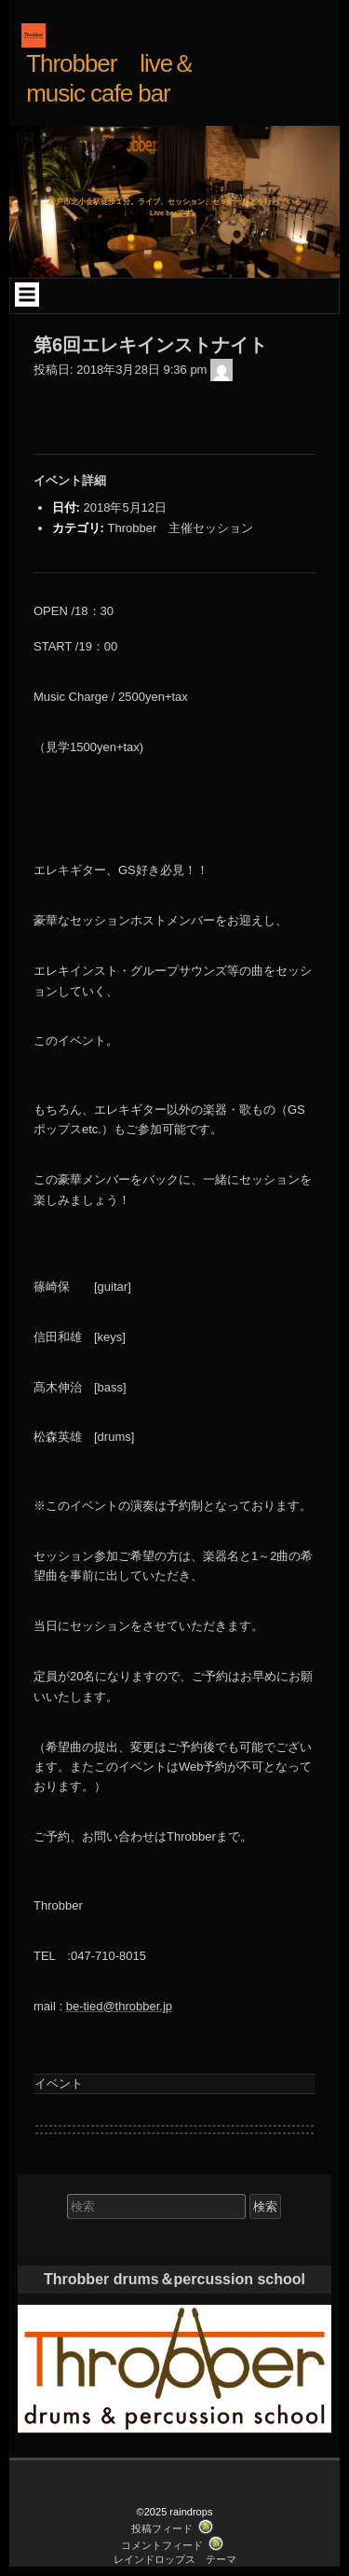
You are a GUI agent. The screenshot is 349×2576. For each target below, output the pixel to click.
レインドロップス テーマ (175, 2559)
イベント (58, 2083)
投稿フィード (162, 2528)
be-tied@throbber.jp (119, 2006)
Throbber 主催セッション (180, 528)
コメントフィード (162, 2545)
